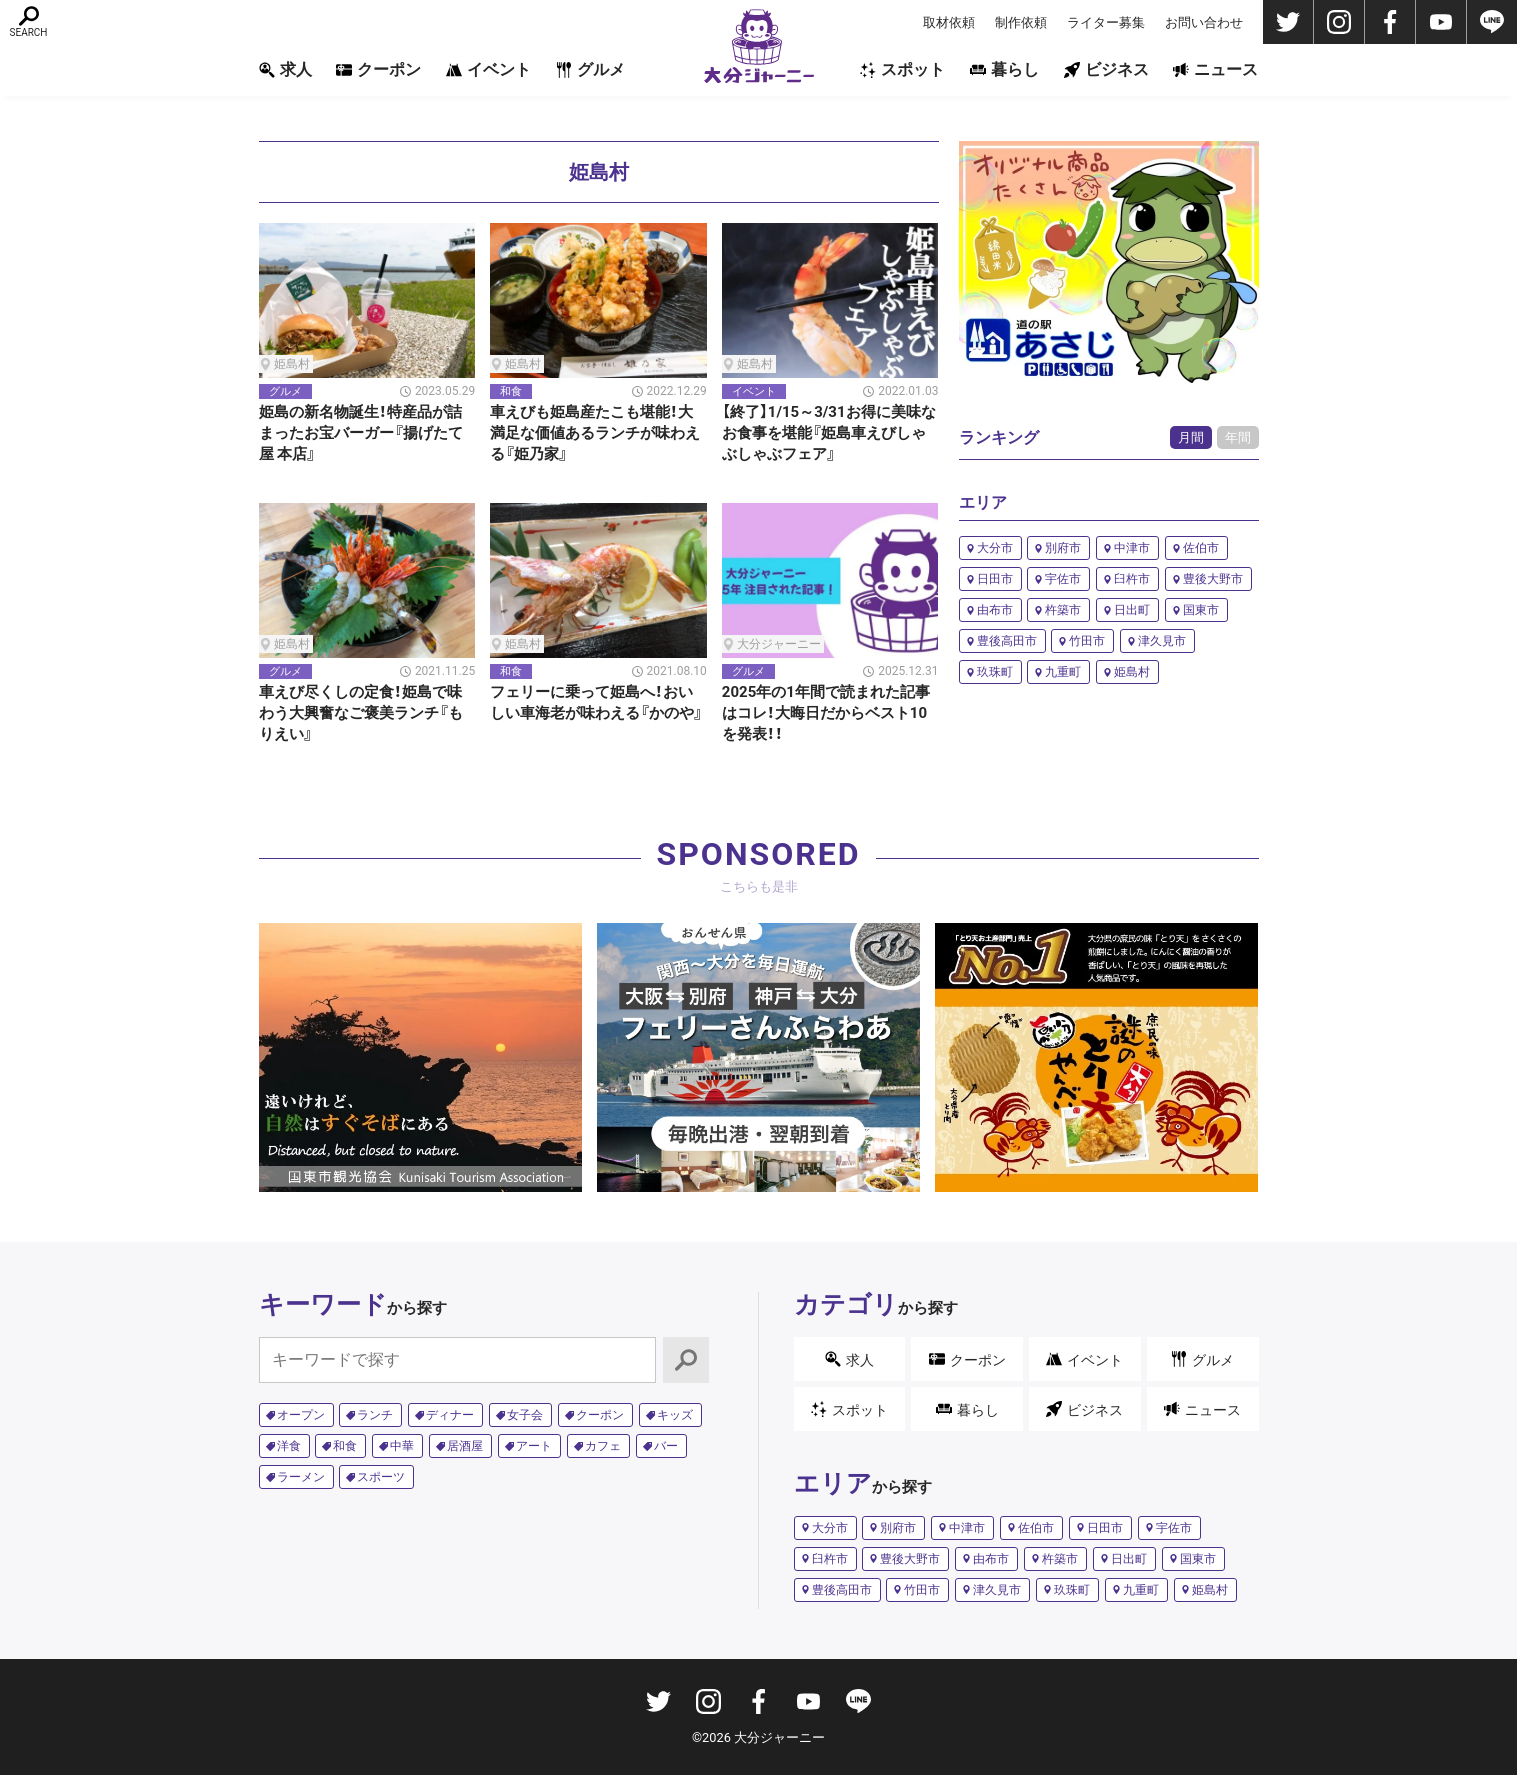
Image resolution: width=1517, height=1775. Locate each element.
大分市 (995, 548)
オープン (301, 1415)
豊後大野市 (1213, 579)
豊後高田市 (1007, 641)
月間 (1191, 437)
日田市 (995, 579)
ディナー (450, 1415)
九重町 (1063, 672)
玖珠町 (995, 672)
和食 (345, 1446)
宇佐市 (1063, 579)
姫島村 (1132, 672)
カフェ (603, 1446)
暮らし (1004, 69)
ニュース (1215, 69)
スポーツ (381, 1477)
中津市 (1132, 548)
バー (666, 1446)
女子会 (525, 1415)
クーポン (378, 69)
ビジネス (1106, 69)
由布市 (995, 610)
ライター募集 (1106, 22)
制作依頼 (1021, 22)
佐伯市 (1201, 548)
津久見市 (1162, 641)
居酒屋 (465, 1446)
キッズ (675, 1415)
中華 (402, 1446)
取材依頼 (949, 22)
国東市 (1201, 610)
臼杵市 (1132, 579)
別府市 (1063, 548)
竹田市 (1087, 641)
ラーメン (301, 1477)
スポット (902, 69)
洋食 (289, 1446)
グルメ (590, 69)
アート (534, 1446)
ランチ (375, 1415)
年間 (1238, 437)
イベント (488, 69)
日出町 (1132, 610)
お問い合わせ (1204, 22)
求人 (285, 69)
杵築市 (1063, 610)
